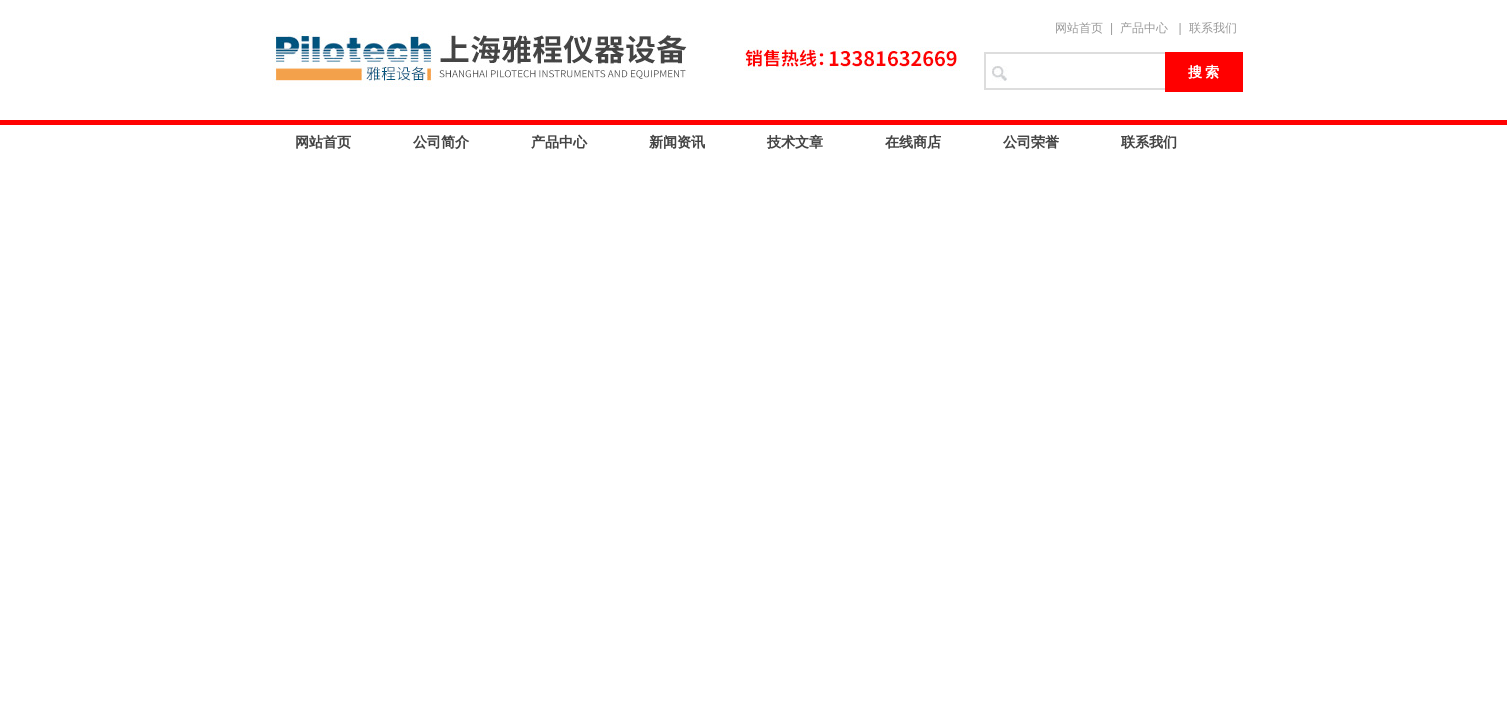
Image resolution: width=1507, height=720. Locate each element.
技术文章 (795, 142)
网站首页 (1079, 28)
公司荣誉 (1031, 142)
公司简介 (441, 142)
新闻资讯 (677, 142)
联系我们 (1213, 28)
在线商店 (913, 142)
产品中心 (1144, 28)
